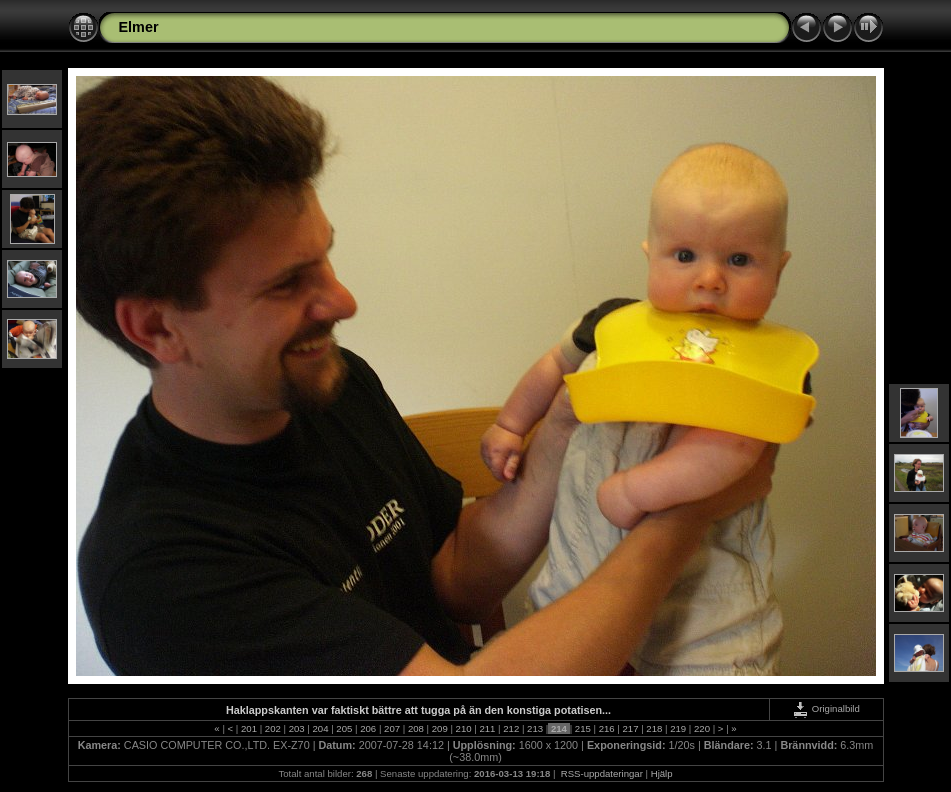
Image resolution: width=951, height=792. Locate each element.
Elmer (139, 27)
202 (272, 728)
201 (248, 728)
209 (439, 728)
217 (630, 728)
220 (701, 728)
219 (678, 728)
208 (415, 728)
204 (320, 728)
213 (534, 728)
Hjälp (662, 773)
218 (654, 728)
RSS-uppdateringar (600, 773)
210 (463, 728)
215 (582, 728)
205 (344, 728)
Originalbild (826, 708)
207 (391, 728)
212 (511, 728)
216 (606, 728)
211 (487, 728)
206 (368, 728)
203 (296, 728)
